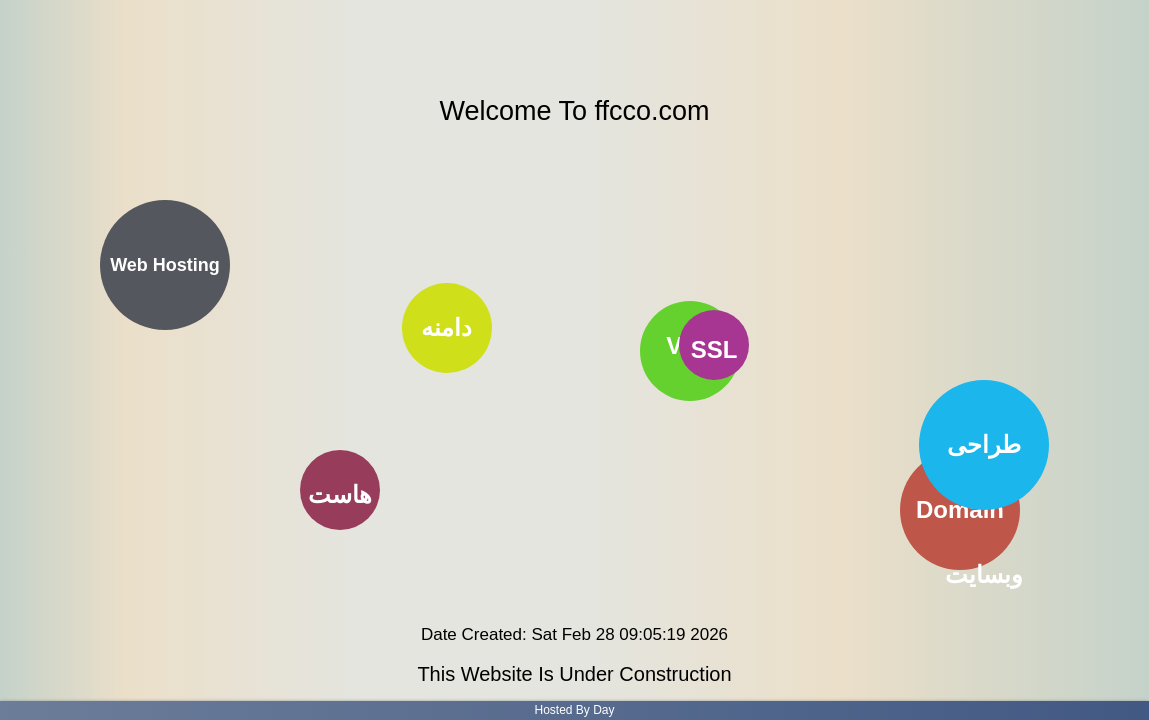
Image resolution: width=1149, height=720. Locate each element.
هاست (340, 494)
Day (603, 710)
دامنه (446, 326)
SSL (714, 349)
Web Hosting (165, 265)
